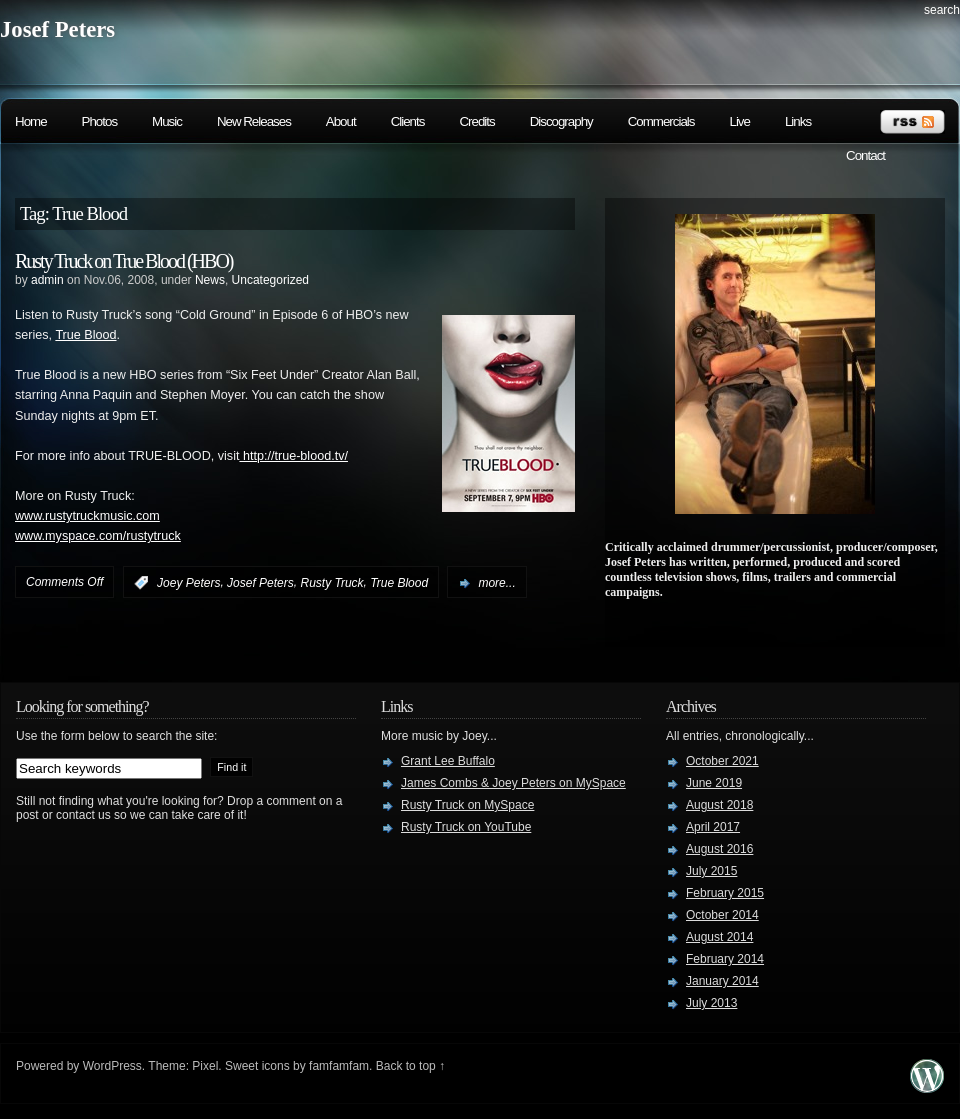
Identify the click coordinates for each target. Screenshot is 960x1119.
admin (47, 280)
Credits (476, 121)
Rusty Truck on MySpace (467, 805)
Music (167, 121)
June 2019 (714, 783)
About (341, 121)
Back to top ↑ (410, 1066)
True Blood (85, 335)
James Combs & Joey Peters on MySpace (513, 783)
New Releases (254, 121)
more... (496, 583)
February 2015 (725, 893)
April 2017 (713, 827)
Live (739, 121)
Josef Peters (57, 29)
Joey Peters (188, 583)
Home (31, 121)
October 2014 (722, 915)
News (210, 280)
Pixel (205, 1066)
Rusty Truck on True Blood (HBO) (124, 261)
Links (798, 121)
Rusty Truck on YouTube (466, 827)
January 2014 (722, 981)
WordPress (112, 1066)
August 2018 (719, 805)
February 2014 (725, 959)
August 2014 (719, 937)
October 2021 (722, 761)
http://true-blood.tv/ (293, 456)
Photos (100, 121)
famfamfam (339, 1066)
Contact (865, 155)
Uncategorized (270, 280)
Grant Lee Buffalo (448, 761)
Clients (408, 121)
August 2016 (719, 849)
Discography (561, 121)
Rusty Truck (331, 583)
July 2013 (711, 1003)
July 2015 (711, 871)
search (942, 10)
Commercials (661, 121)
